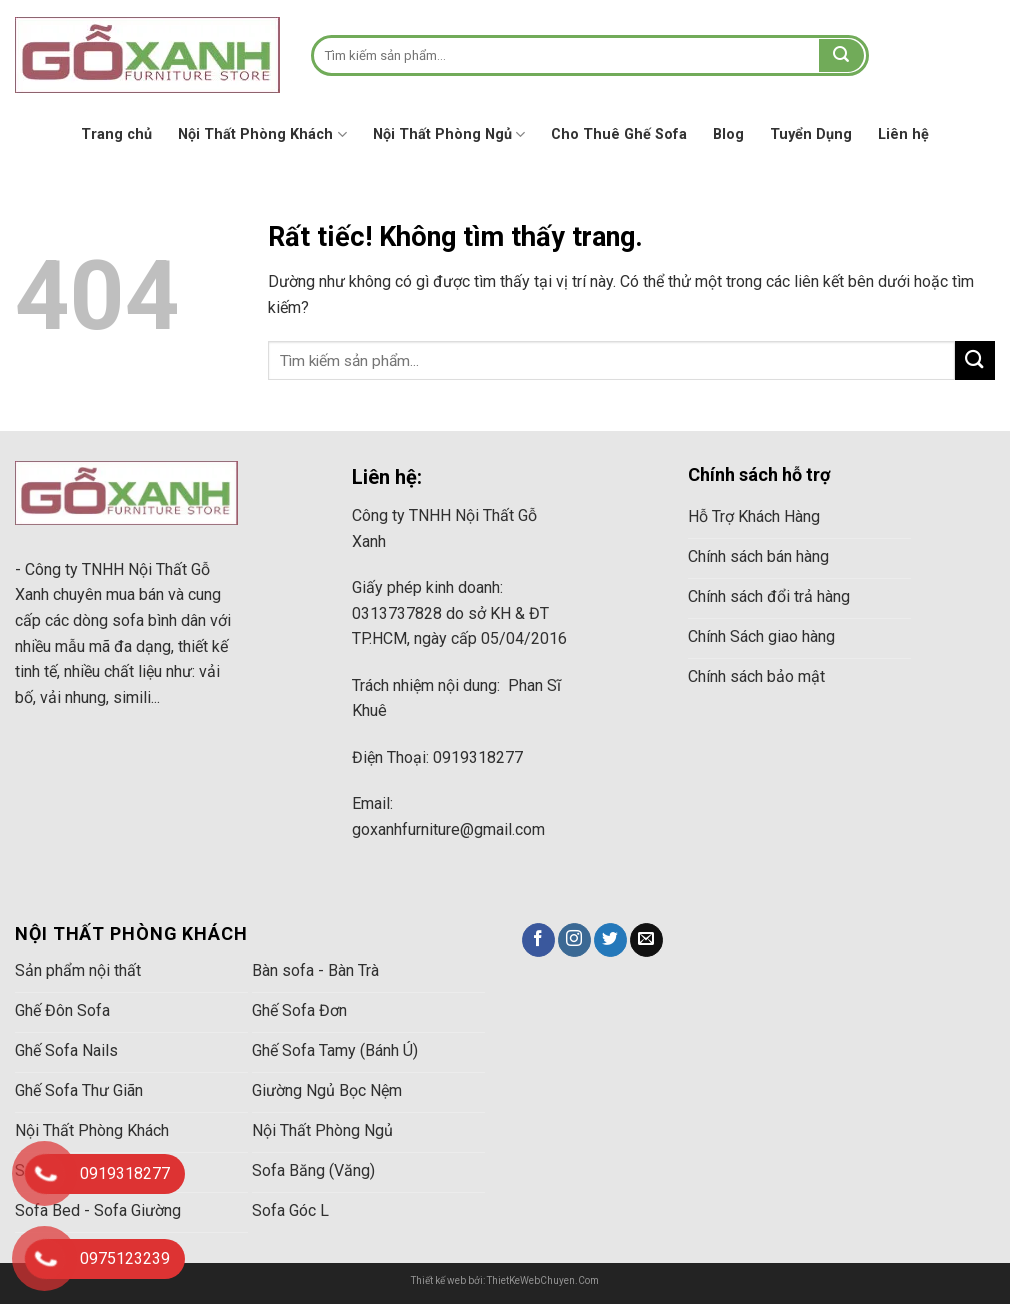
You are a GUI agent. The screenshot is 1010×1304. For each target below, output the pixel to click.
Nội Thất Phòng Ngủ (449, 134)
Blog (728, 134)
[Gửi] (841, 56)
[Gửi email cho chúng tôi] (646, 940)
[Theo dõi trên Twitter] (610, 940)
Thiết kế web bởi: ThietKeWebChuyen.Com (505, 1280)
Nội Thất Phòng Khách (262, 134)
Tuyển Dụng (811, 134)
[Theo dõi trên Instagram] (574, 940)
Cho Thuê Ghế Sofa (619, 134)
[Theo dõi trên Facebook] (538, 940)
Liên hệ (903, 134)
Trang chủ (116, 134)
